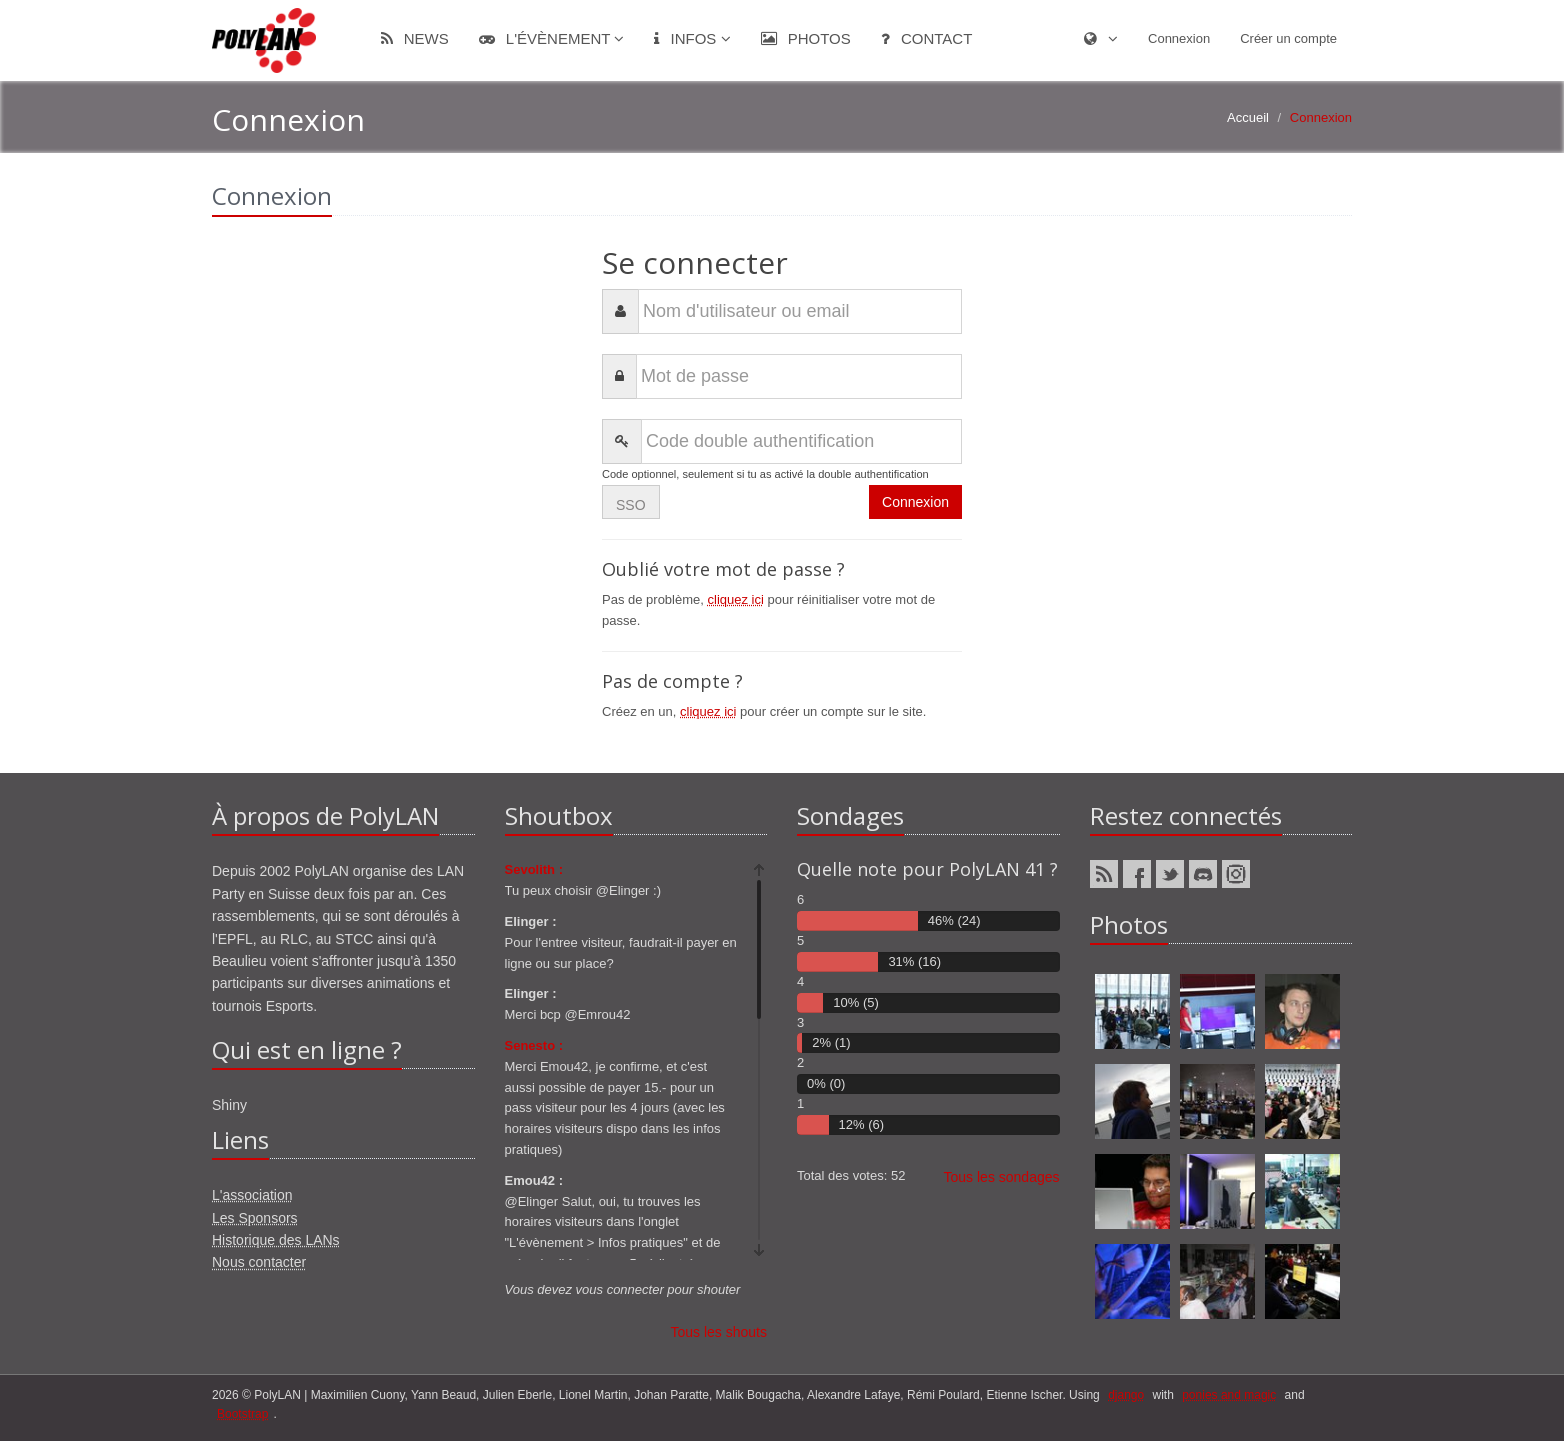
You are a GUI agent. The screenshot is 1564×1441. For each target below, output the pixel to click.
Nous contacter (259, 1262)
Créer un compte (1288, 38)
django (1126, 1395)
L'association (252, 1195)
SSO (631, 505)
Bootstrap (242, 1414)
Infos (692, 38)
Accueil (1248, 117)
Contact (927, 38)
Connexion (1179, 38)
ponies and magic (1229, 1395)
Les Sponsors (255, 1218)
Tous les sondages (1002, 1177)
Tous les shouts (719, 1332)
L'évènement (552, 38)
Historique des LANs (276, 1240)
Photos (806, 38)
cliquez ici (736, 599)
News (415, 38)
